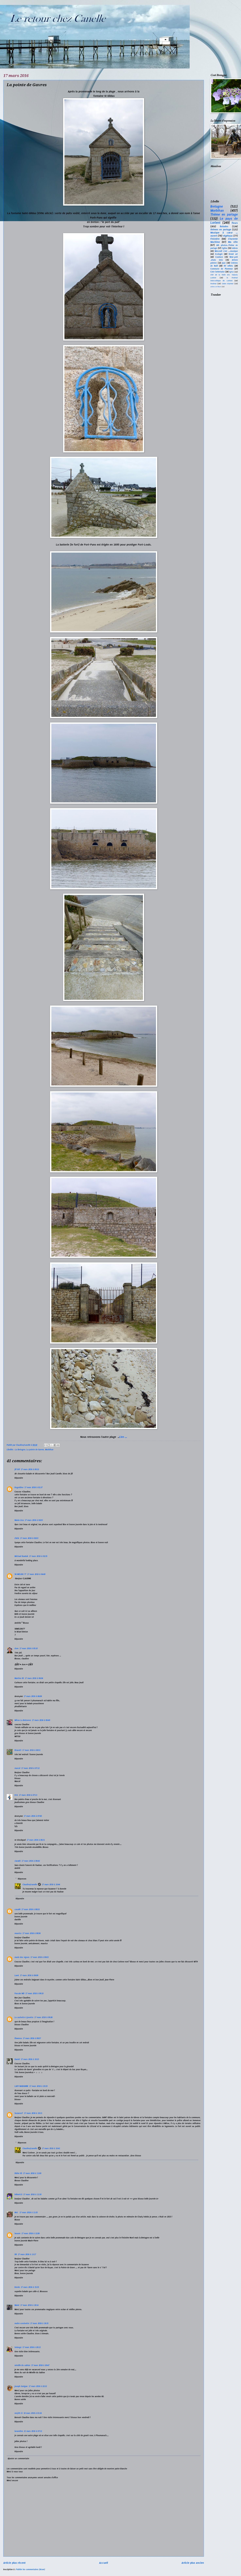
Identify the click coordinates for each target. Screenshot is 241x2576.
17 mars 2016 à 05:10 (28, 1648)
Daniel (17, 2059)
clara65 (18, 1861)
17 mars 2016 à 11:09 (32, 2173)
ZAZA (17, 1538)
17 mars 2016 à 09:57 (32, 2038)
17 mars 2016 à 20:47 (40, 2365)
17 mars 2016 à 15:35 (30, 2287)
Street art (233, 254)
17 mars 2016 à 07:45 (33, 1816)
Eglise (224, 248)
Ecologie (219, 254)
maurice (18, 1933)
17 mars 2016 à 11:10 (32, 2194)
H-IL (16, 1795)
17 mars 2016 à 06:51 (31, 1750)
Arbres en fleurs (215, 287)
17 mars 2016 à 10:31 (33, 2113)
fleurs (235, 222)
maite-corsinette (22, 2323)
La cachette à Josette (24, 2017)
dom (16, 1648)
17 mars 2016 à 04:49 (36, 1574)
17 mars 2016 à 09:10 (34, 1993)
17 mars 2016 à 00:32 (30, 1469)
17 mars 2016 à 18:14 (29, 2305)
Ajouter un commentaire (18, 2458)
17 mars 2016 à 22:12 (38, 2386)
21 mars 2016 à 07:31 (33, 2431)
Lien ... (123, 1436)
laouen (17, 2233)
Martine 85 (19, 1678)
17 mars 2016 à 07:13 (28, 1795)
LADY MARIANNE (21, 2086)
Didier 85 (18, 2173)
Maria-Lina (19, 1520)
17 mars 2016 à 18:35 (39, 2323)
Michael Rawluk (21, 1556)
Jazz (223, 263)
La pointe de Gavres (35, 1449)
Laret (17, 1975)
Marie (17, 2305)
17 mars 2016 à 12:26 (30, 2233)
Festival (213, 284)
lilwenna (18, 2038)
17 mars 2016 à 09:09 (29, 1975)
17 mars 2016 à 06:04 (34, 1678)
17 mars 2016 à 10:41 (51, 2148)
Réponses (22, 1879)
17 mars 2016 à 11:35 (28, 2212)
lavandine (19, 2431)
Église (231, 272)
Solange (18, 2347)
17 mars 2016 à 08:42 (31, 1861)
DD (16, 2254)
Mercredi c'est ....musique (226, 251)
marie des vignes (22, 1957)
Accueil (103, 2562)
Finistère (215, 238)
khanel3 (18, 1750)
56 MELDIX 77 (20, 1574)
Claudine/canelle (30, 1884)
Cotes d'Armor (227, 284)
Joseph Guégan (21, 2386)
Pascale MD (19, 1993)
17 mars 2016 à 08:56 (31, 1933)
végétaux (228, 235)
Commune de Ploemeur (221, 269)
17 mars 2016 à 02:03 (34, 1520)
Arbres (235, 248)
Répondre (19, 1478)
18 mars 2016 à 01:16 (33, 2413)
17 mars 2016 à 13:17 (27, 2254)
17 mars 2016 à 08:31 (36, 1840)
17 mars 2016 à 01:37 (33, 1487)
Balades (224, 226)
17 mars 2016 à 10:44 (51, 1884)
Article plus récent (14, 2562)
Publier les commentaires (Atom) (30, 2569)
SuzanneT (19, 2113)
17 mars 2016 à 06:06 (33, 1696)
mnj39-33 (19, 2413)
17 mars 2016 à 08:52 (30, 1909)
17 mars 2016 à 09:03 (39, 1957)
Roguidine (19, 1487)
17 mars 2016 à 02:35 (38, 1556)
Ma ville (233, 241)
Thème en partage (224, 214)
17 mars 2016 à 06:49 (41, 1720)
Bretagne (216, 206)
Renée (17, 2287)
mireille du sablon (22, 2365)
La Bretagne (20, 1449)
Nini (16, 2212)
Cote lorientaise (217, 272)
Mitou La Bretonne (23, 1720)
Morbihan (49, 1449)
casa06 (17, 1909)
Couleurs (219, 257)
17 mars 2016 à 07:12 (30, 1768)
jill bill (17, 1469)
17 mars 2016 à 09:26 (43, 2017)
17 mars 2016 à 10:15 (30, 2059)
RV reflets (228, 266)
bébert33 (18, 2194)
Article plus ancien (192, 2562)
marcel (17, 1768)
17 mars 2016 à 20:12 (31, 2347)
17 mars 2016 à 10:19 (38, 2086)
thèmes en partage (220, 229)
